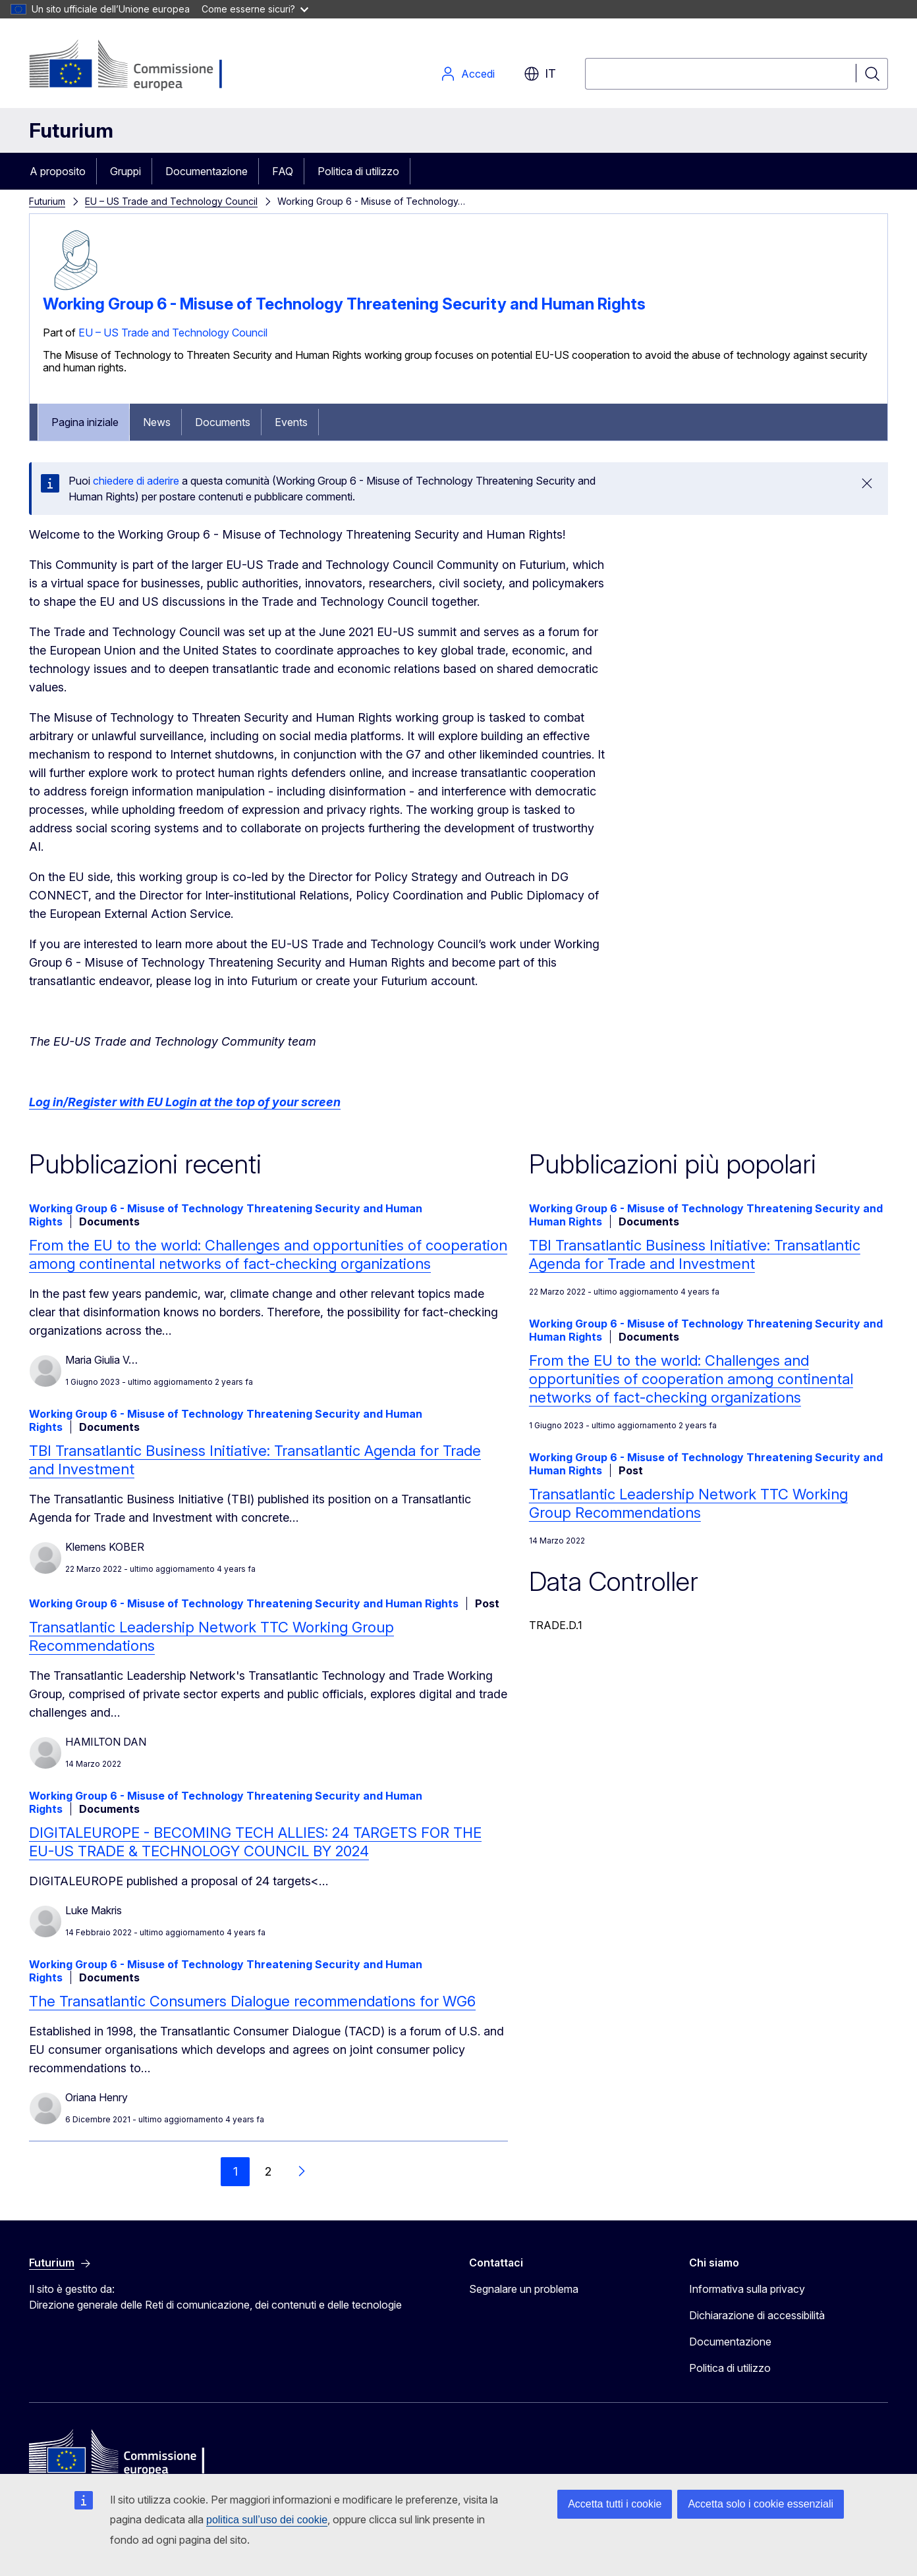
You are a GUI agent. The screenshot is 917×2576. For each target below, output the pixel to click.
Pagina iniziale (85, 422)
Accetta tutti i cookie (614, 2503)
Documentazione (206, 171)
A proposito (58, 171)
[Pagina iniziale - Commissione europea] (134, 66)
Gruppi (125, 171)
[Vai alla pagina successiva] (301, 2171)
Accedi (467, 74)
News (157, 422)
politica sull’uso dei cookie (266, 2519)
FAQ (282, 171)
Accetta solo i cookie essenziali (760, 2503)
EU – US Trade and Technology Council (171, 201)
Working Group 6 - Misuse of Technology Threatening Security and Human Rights (344, 303)
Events (291, 422)
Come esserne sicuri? (255, 8)
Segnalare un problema (523, 2288)
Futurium (71, 130)
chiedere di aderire (136, 480)
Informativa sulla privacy (747, 2288)
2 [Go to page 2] (268, 2171)
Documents (222, 422)
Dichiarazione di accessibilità (757, 2315)
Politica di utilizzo (358, 171)
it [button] (540, 74)
